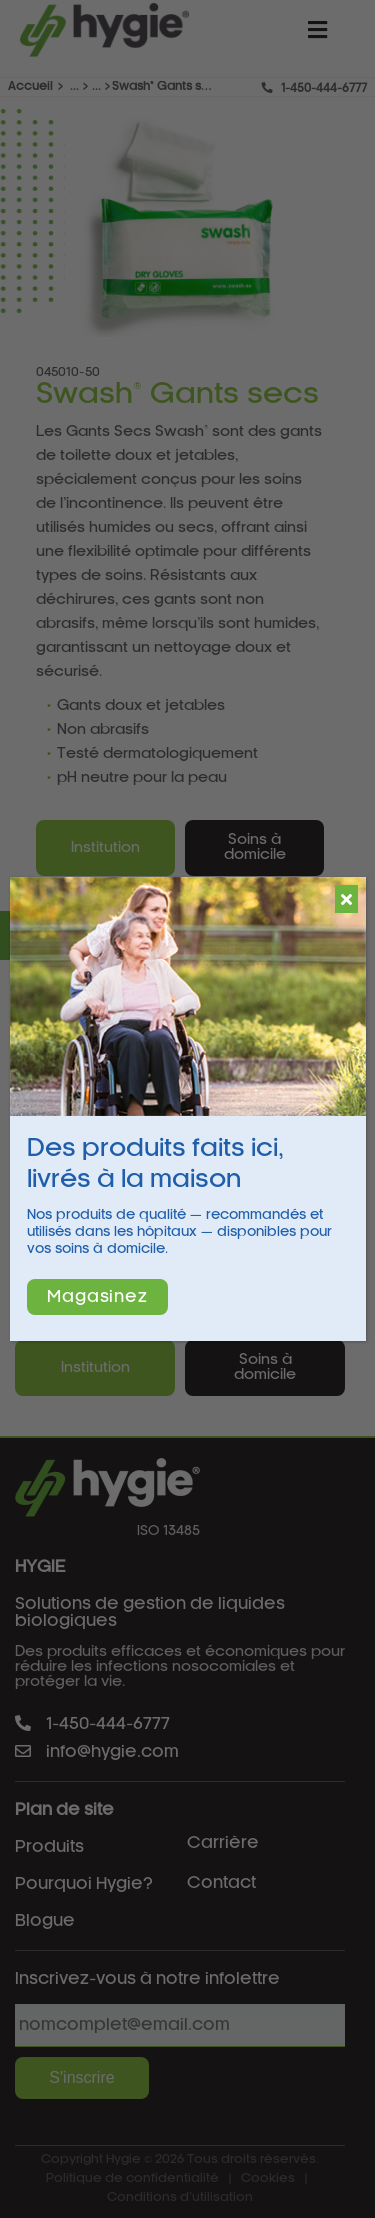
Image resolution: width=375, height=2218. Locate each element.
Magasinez (97, 1297)
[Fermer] (346, 899)
